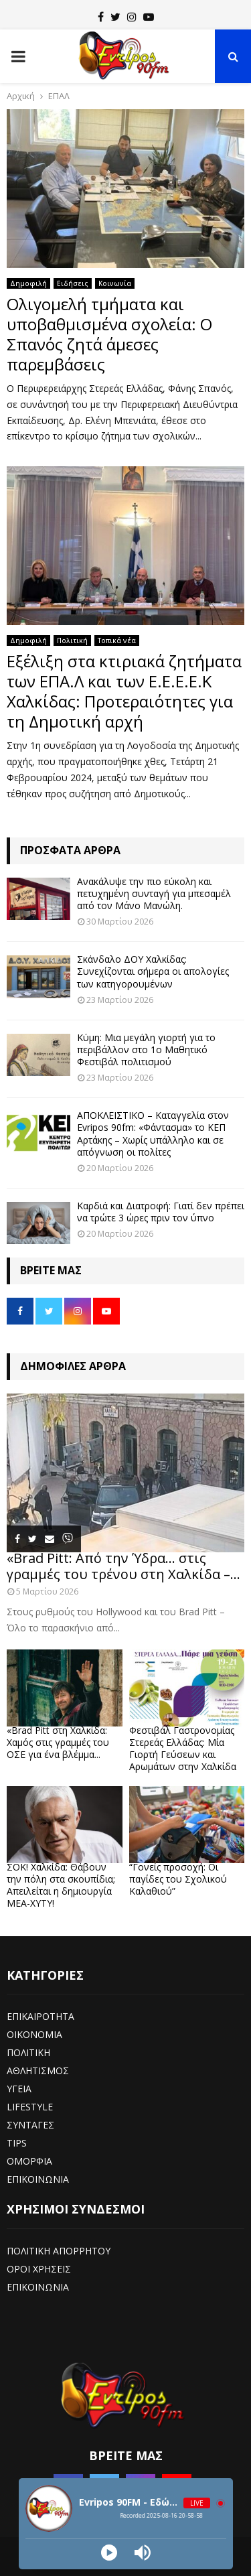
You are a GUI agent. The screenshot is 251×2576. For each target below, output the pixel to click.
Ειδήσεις (72, 283)
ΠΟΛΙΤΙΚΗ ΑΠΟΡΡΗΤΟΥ (58, 2250)
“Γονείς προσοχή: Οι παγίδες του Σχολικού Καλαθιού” (178, 1878)
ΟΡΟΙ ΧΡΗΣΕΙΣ (39, 2268)
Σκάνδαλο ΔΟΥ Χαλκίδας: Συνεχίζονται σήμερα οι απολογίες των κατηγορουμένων (153, 971)
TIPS (17, 2143)
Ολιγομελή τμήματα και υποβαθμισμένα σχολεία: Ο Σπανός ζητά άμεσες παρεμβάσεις (109, 334)
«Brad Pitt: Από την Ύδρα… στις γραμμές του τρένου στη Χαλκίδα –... (123, 1566)
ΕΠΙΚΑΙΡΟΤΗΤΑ (40, 2016)
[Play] (109, 2553)
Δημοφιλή (28, 283)
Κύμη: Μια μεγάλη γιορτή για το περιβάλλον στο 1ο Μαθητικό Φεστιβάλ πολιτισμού (146, 1049)
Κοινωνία (114, 283)
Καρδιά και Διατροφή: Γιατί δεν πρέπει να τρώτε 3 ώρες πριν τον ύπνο (160, 1211)
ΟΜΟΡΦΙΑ (29, 2161)
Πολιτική (72, 640)
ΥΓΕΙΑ (19, 2088)
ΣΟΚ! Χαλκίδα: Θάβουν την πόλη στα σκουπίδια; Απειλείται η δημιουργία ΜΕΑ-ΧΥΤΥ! (61, 1884)
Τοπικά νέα (117, 640)
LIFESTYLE (30, 2106)
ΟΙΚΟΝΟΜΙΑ (34, 2034)
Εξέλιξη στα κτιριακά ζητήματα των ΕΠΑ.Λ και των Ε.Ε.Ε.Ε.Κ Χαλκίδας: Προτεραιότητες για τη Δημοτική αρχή (124, 691)
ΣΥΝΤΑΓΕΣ (30, 2124)
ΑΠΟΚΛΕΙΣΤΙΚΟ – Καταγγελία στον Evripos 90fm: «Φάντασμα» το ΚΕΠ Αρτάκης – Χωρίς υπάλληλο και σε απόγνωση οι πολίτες (153, 1133)
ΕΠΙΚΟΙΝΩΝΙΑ (38, 2179)
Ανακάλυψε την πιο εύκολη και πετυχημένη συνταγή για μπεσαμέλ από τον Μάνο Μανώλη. (154, 893)
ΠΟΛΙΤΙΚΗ (28, 2052)
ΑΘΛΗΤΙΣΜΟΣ (38, 2070)
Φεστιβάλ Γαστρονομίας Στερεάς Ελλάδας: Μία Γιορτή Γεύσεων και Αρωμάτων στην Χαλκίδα (182, 1748)
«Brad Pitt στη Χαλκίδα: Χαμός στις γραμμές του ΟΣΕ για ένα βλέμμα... (58, 1742)
